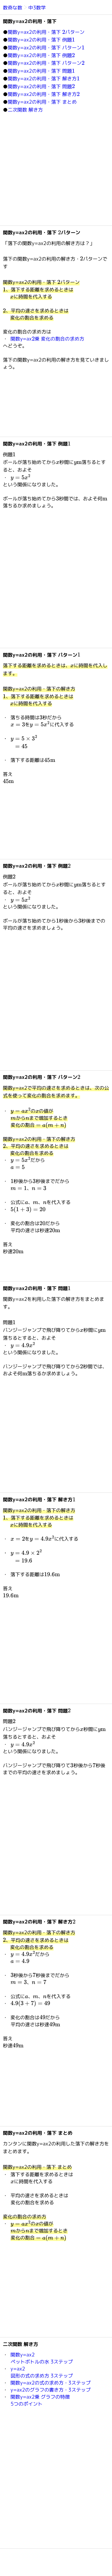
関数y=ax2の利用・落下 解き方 (44, 78)
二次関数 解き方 (25, 109)
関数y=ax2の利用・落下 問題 (41, 71)
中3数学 (37, 7)
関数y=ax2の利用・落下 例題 (41, 39)
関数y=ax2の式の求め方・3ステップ (51, 2383)
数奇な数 (12, 7)
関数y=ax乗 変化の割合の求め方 (47, 338)
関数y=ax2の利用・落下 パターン (46, 32)
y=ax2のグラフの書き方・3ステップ (51, 2390)
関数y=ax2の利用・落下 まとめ (42, 102)
